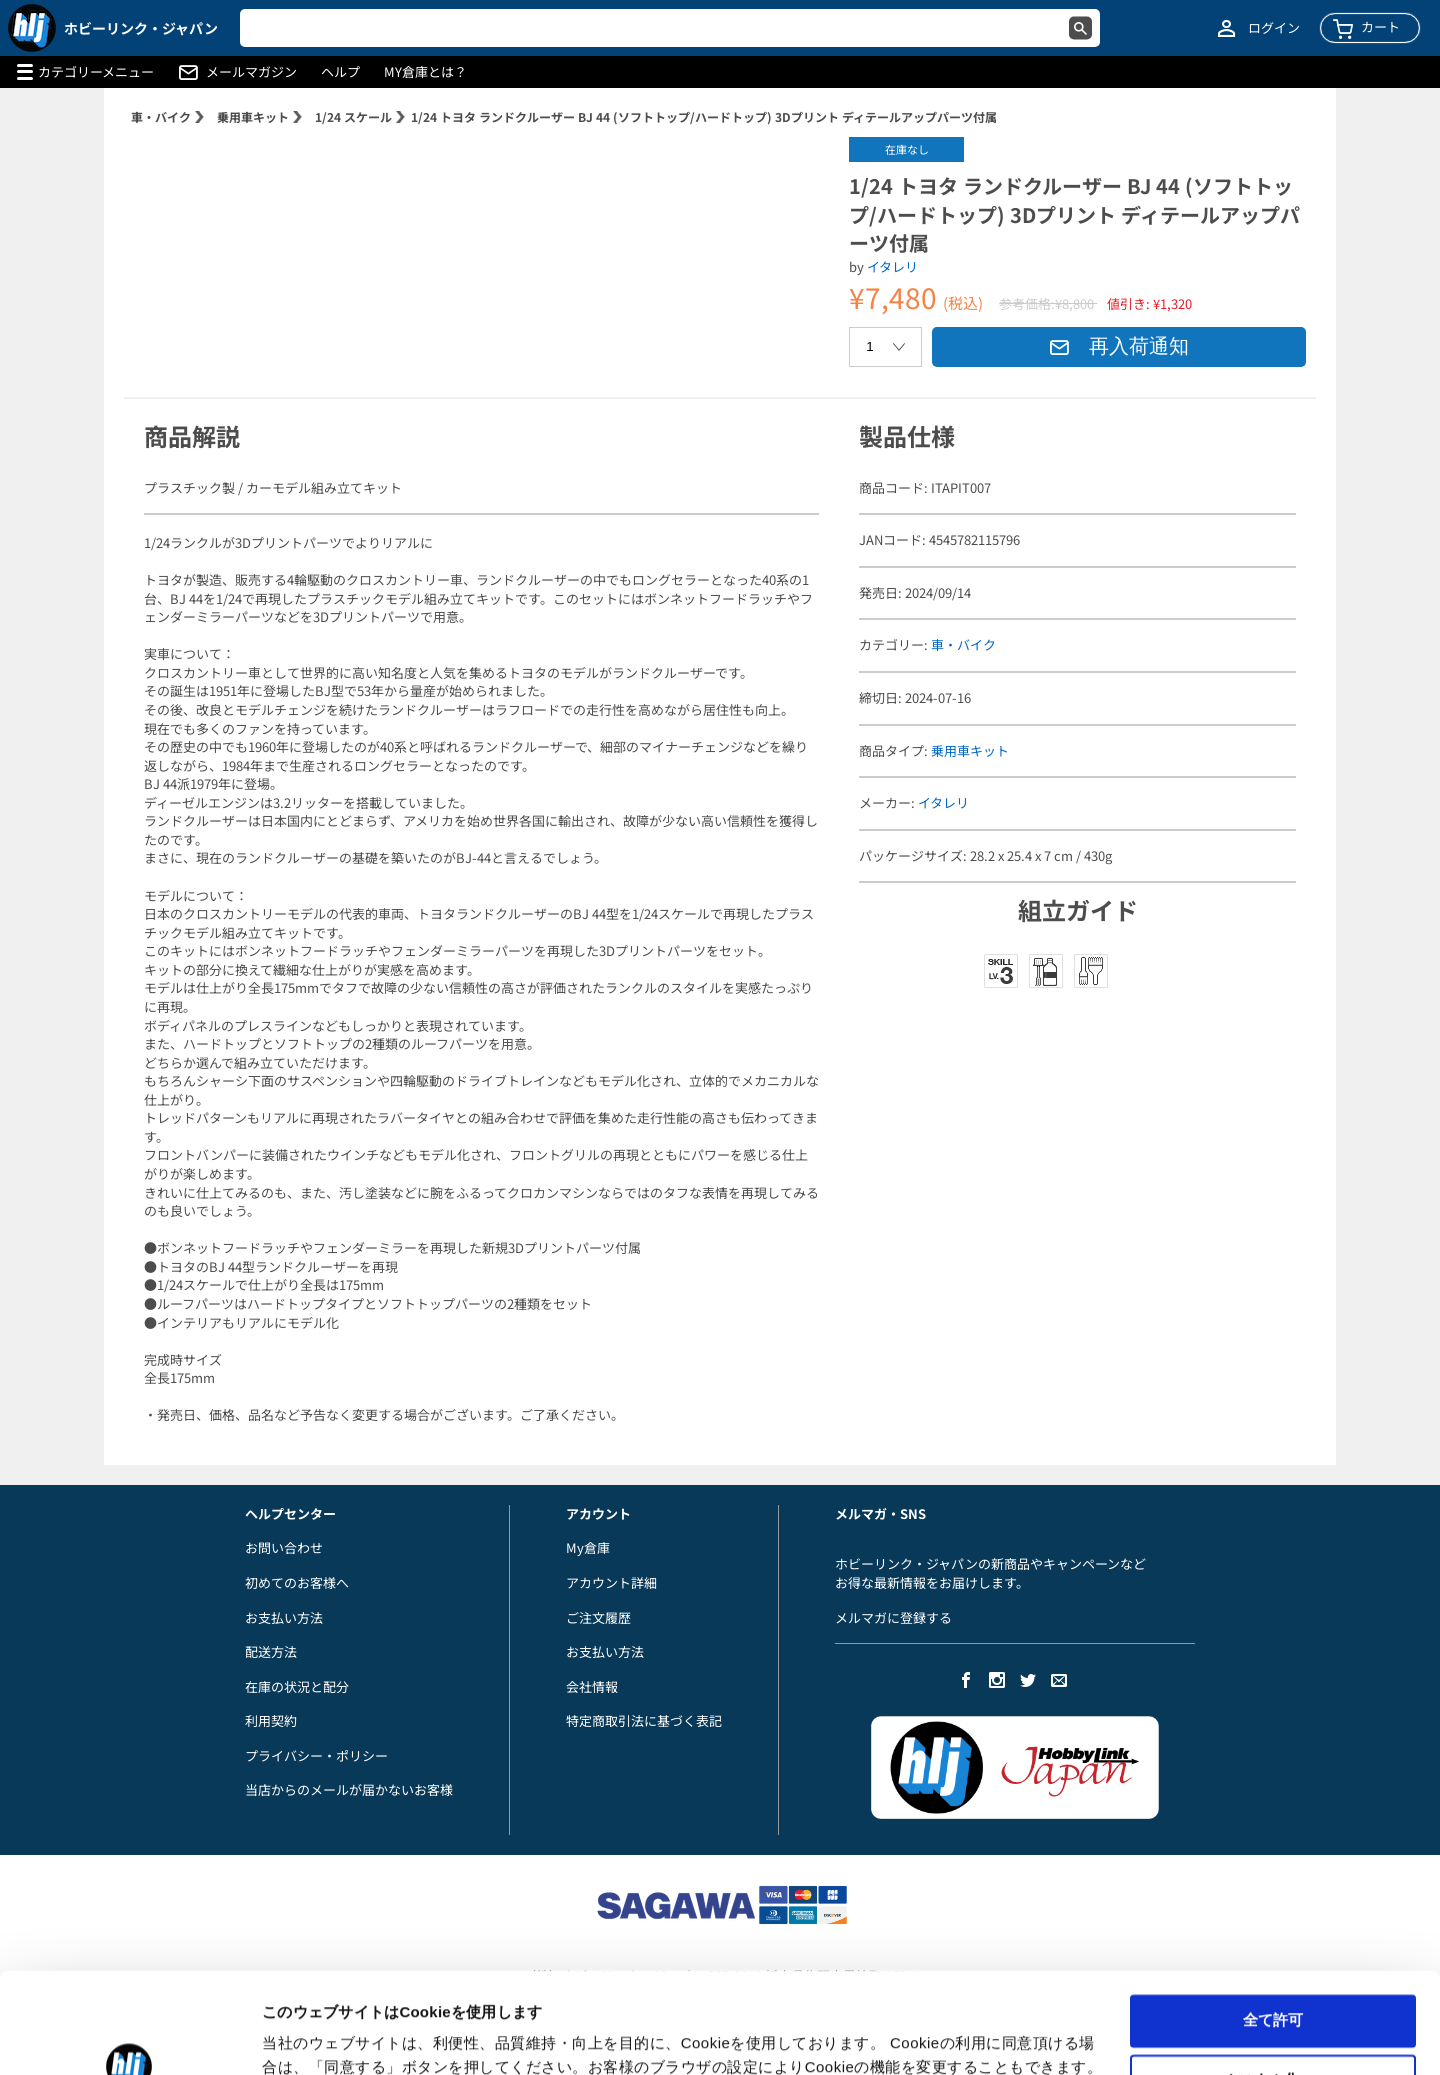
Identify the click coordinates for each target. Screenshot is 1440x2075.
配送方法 (271, 1651)
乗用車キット (253, 116)
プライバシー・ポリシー (316, 1755)
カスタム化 (1273, 1993)
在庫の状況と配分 (297, 1686)
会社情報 (592, 1686)
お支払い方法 (284, 1617)
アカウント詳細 (611, 1582)
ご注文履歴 (598, 1617)
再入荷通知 (1119, 346)
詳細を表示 (300, 2035)
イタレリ (892, 266)
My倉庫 (588, 1547)
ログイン (1274, 28)
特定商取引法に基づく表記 (644, 1720)
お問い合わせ (284, 1547)
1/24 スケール (353, 116)
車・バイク (161, 116)
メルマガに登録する (893, 1617)
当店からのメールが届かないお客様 (349, 1789)
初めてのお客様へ (297, 1582)
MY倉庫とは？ (425, 72)
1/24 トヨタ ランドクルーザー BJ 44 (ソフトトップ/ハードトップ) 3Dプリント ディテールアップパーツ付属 (704, 116)
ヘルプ (340, 72)
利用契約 (271, 1720)
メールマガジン (251, 72)
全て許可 (1273, 1933)
